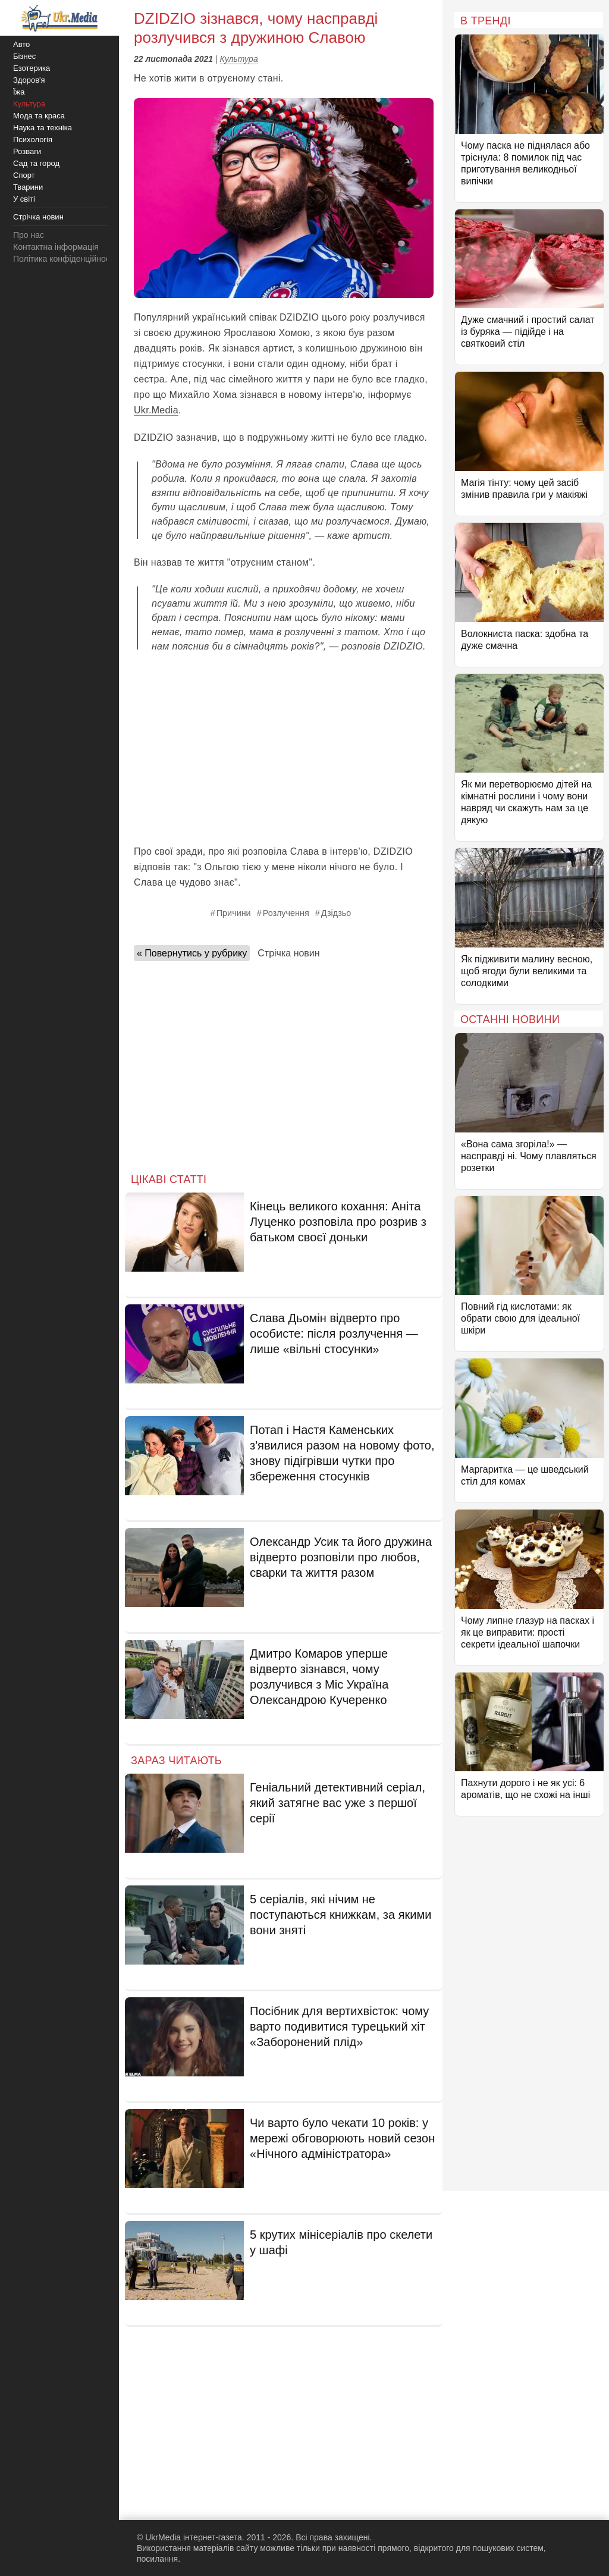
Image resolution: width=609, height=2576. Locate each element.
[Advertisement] (284, 749)
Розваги (27, 151)
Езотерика (31, 68)
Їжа (19, 91)
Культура (239, 59)
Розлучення (286, 913)
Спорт (24, 175)
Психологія (32, 139)
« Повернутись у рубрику (192, 953)
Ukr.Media (156, 410)
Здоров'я (29, 80)
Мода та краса (39, 115)
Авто (21, 44)
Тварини (28, 187)
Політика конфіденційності (64, 258)
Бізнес (24, 56)
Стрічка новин (288, 953)
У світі (24, 198)
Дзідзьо (336, 913)
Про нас (28, 235)
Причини (233, 913)
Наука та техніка (42, 127)
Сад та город (36, 163)
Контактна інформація (56, 247)
